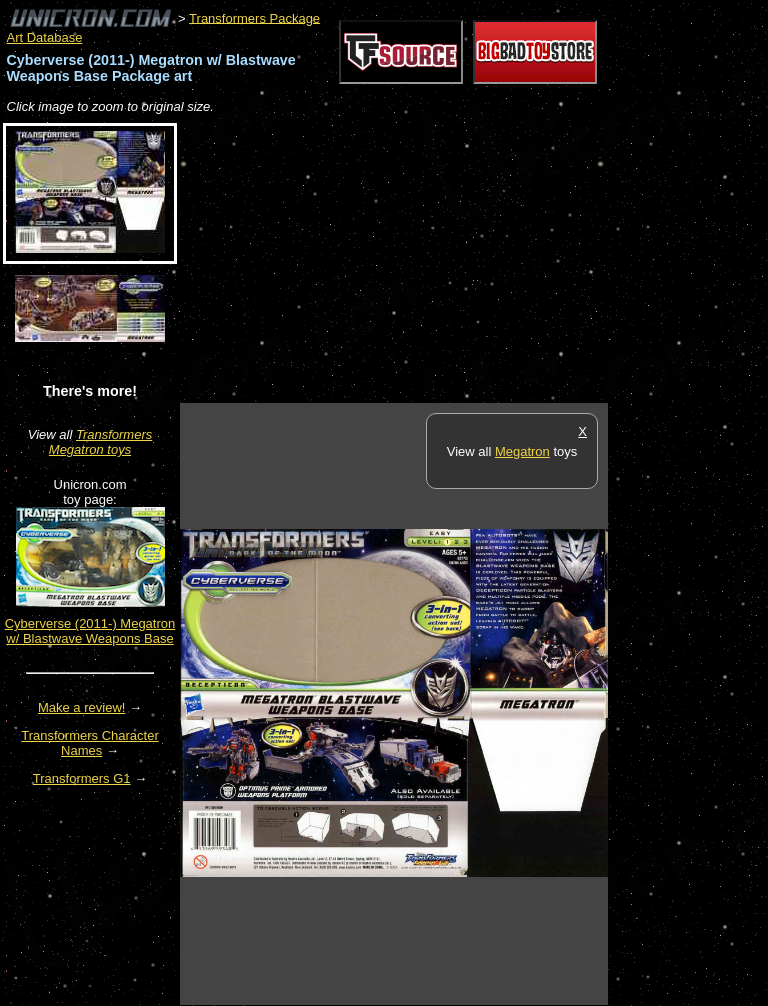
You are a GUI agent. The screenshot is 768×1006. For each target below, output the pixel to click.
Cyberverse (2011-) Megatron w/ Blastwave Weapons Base (90, 631)
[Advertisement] (414, 260)
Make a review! (81, 707)
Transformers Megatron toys (100, 442)
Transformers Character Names (90, 743)
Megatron (522, 451)
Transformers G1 (82, 778)
